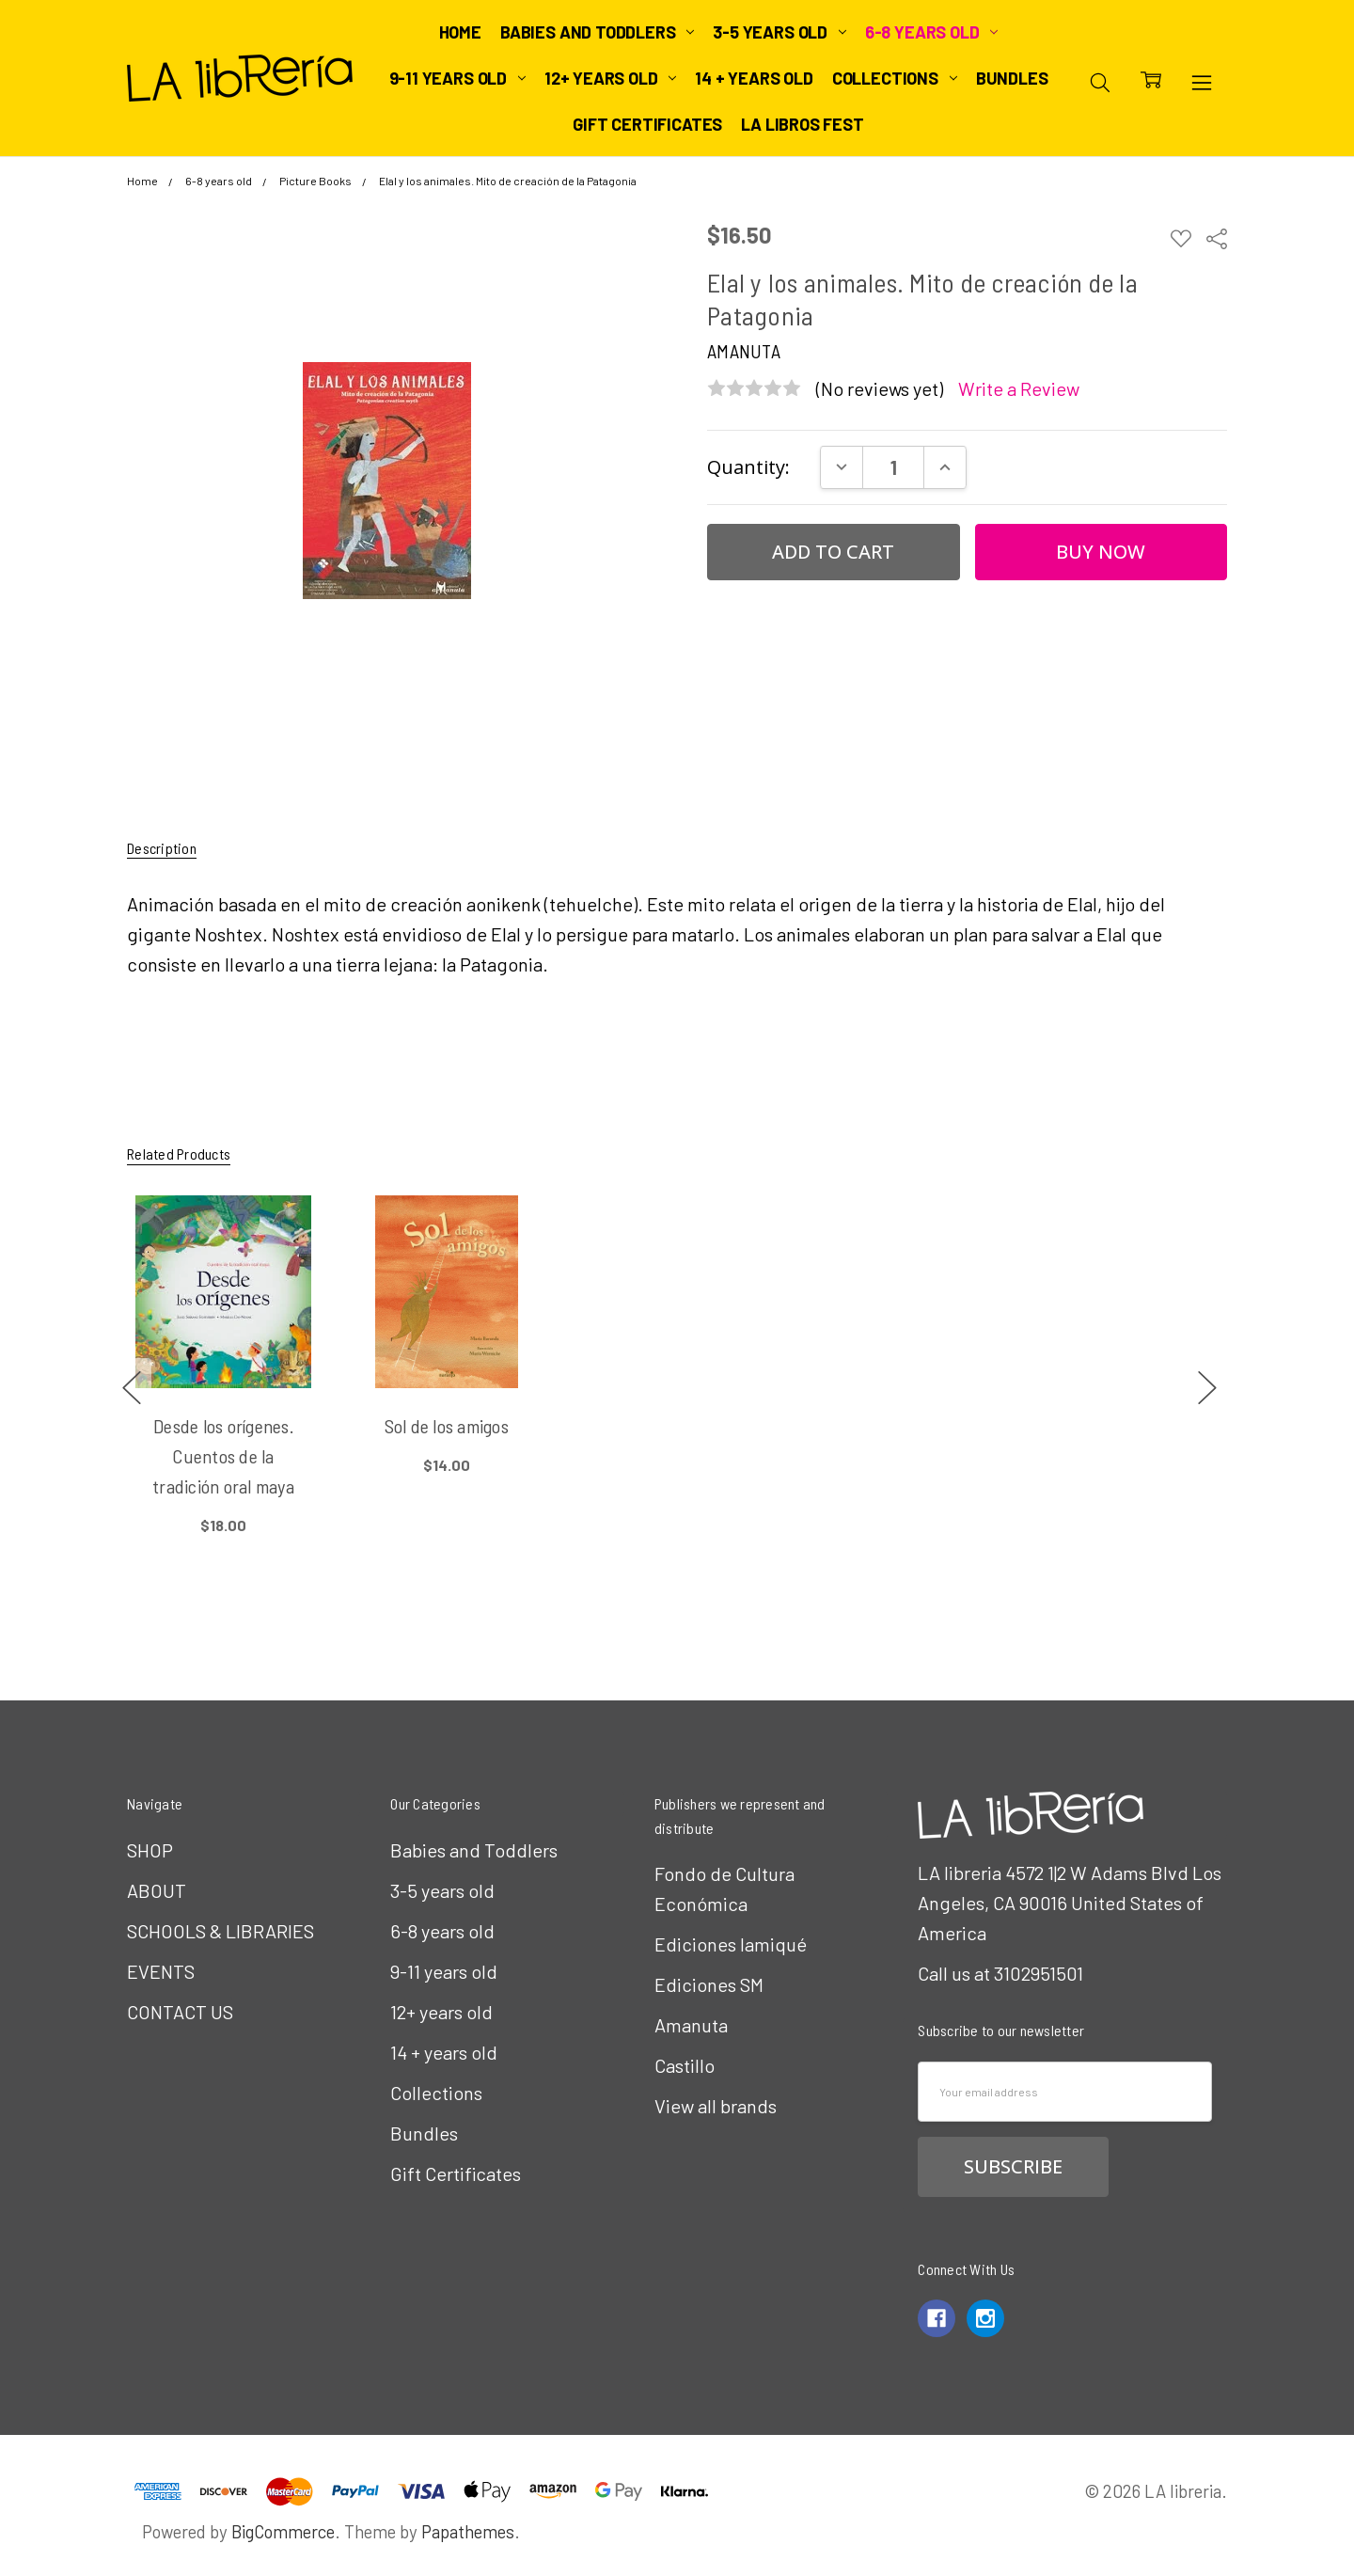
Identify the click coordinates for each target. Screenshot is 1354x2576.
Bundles (1012, 78)
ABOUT (156, 1890)
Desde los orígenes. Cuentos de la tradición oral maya (223, 1455)
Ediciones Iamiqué (730, 1944)
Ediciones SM (709, 1984)
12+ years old (610, 78)
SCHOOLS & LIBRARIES (220, 1931)
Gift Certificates (647, 124)
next (1207, 1387)
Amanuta (691, 2025)
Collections (894, 78)
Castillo (684, 2065)
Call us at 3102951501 (1000, 1973)
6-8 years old (931, 32)
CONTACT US (180, 2011)
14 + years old (753, 78)
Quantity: (748, 467)
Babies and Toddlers (597, 32)
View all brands (715, 2105)
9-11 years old (457, 78)
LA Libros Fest (802, 124)
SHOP (150, 1850)
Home (460, 32)
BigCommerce (283, 2531)
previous (131, 1387)
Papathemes (467, 2531)
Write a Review (1018, 389)
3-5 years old (779, 32)
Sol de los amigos (447, 1425)
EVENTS (161, 1971)
